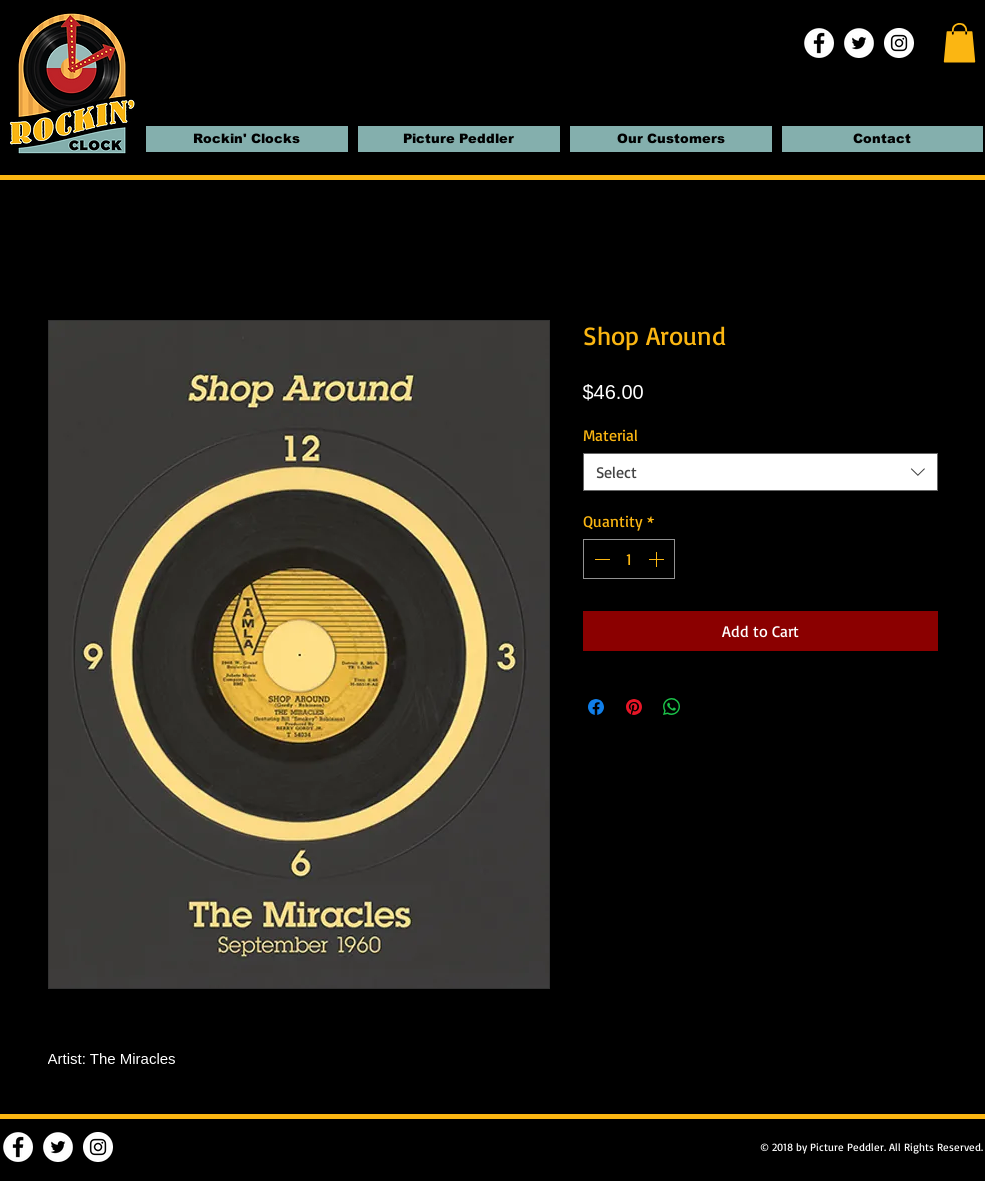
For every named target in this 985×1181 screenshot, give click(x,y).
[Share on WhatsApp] (672, 707)
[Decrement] (600, 559)
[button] (959, 42)
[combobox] (760, 472)
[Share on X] (710, 707)
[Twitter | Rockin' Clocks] (859, 43)
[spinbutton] (629, 559)
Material (610, 435)
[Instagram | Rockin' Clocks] (899, 43)
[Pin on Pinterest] (634, 707)
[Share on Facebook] (596, 707)
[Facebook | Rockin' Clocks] (819, 43)
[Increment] (658, 559)
